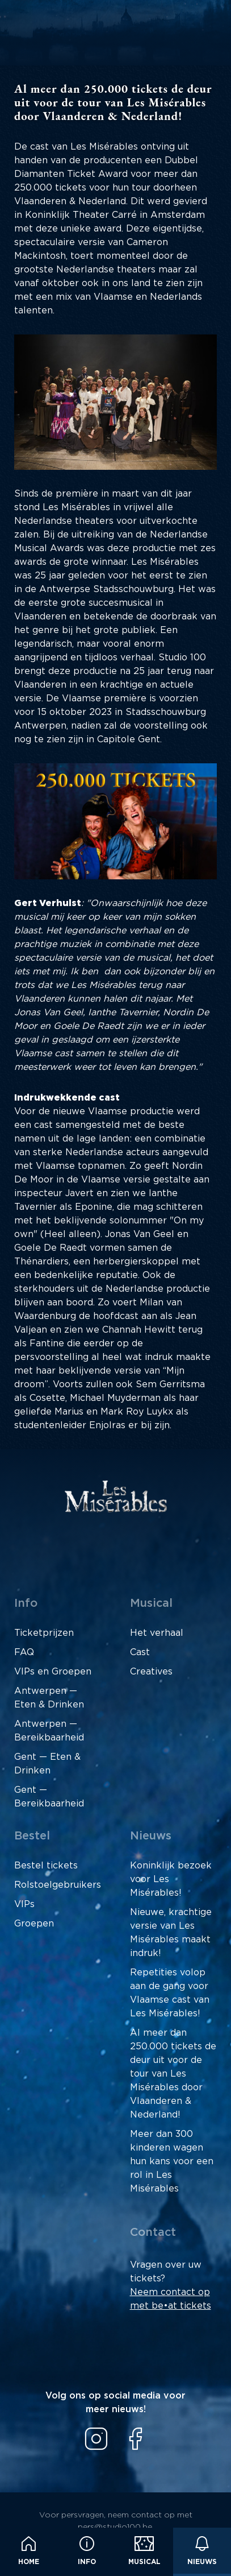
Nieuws (202, 2551)
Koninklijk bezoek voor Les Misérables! (171, 1879)
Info (87, 2551)
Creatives (151, 1671)
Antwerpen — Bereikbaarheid (49, 1730)
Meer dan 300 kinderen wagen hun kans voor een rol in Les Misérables (171, 2161)
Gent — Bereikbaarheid (49, 1796)
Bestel (32, 1836)
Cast (140, 1652)
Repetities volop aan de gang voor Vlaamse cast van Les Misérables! (169, 1993)
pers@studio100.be (115, 2527)
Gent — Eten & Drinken (47, 1763)
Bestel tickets (46, 1865)
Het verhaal (156, 1633)
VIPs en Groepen (52, 1671)
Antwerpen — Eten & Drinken (49, 1697)
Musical (144, 2551)
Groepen (34, 1923)
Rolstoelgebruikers (57, 1884)
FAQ (24, 1652)
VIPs (24, 1904)
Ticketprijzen (44, 1633)
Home (28, 2551)
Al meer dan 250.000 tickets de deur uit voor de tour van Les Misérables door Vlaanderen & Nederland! (173, 2073)
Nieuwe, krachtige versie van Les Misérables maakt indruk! (171, 1933)
